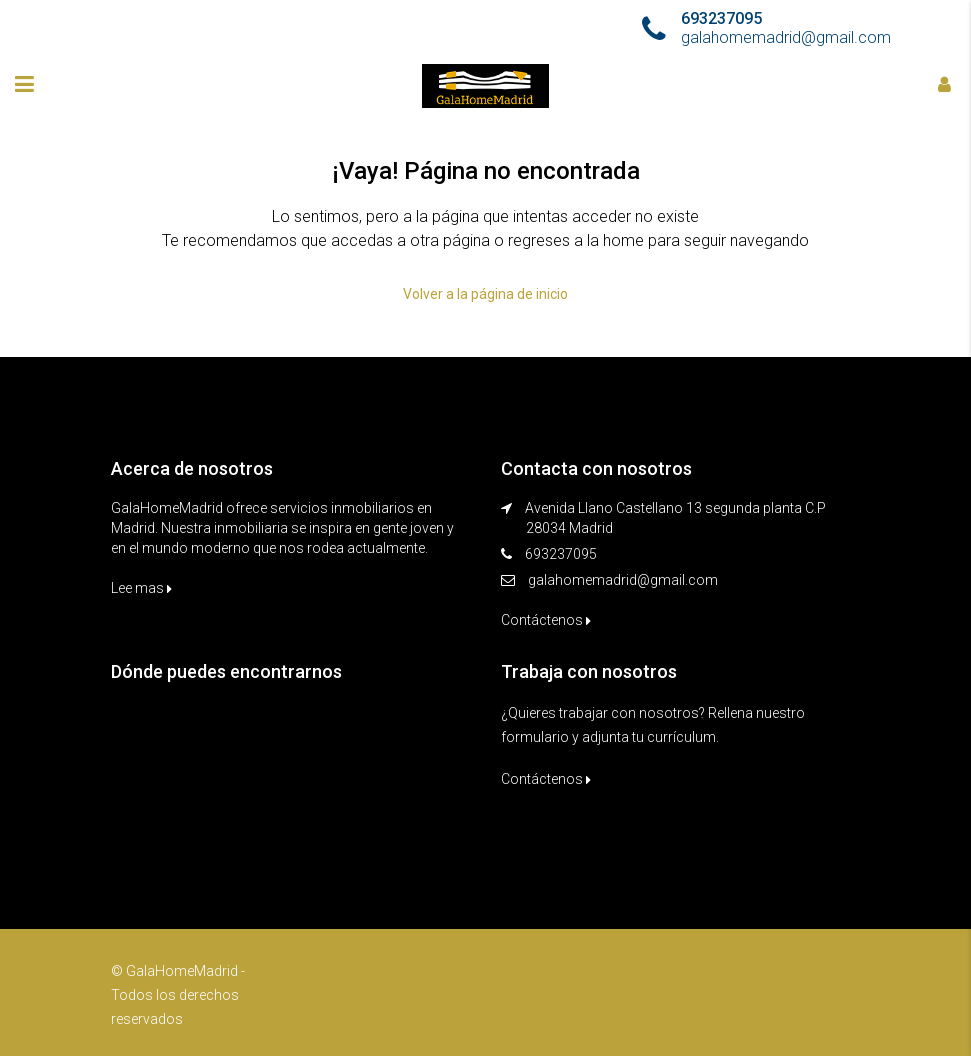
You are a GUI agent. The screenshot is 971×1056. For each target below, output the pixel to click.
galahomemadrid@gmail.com (623, 580)
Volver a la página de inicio (485, 294)
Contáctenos (546, 620)
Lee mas (141, 588)
